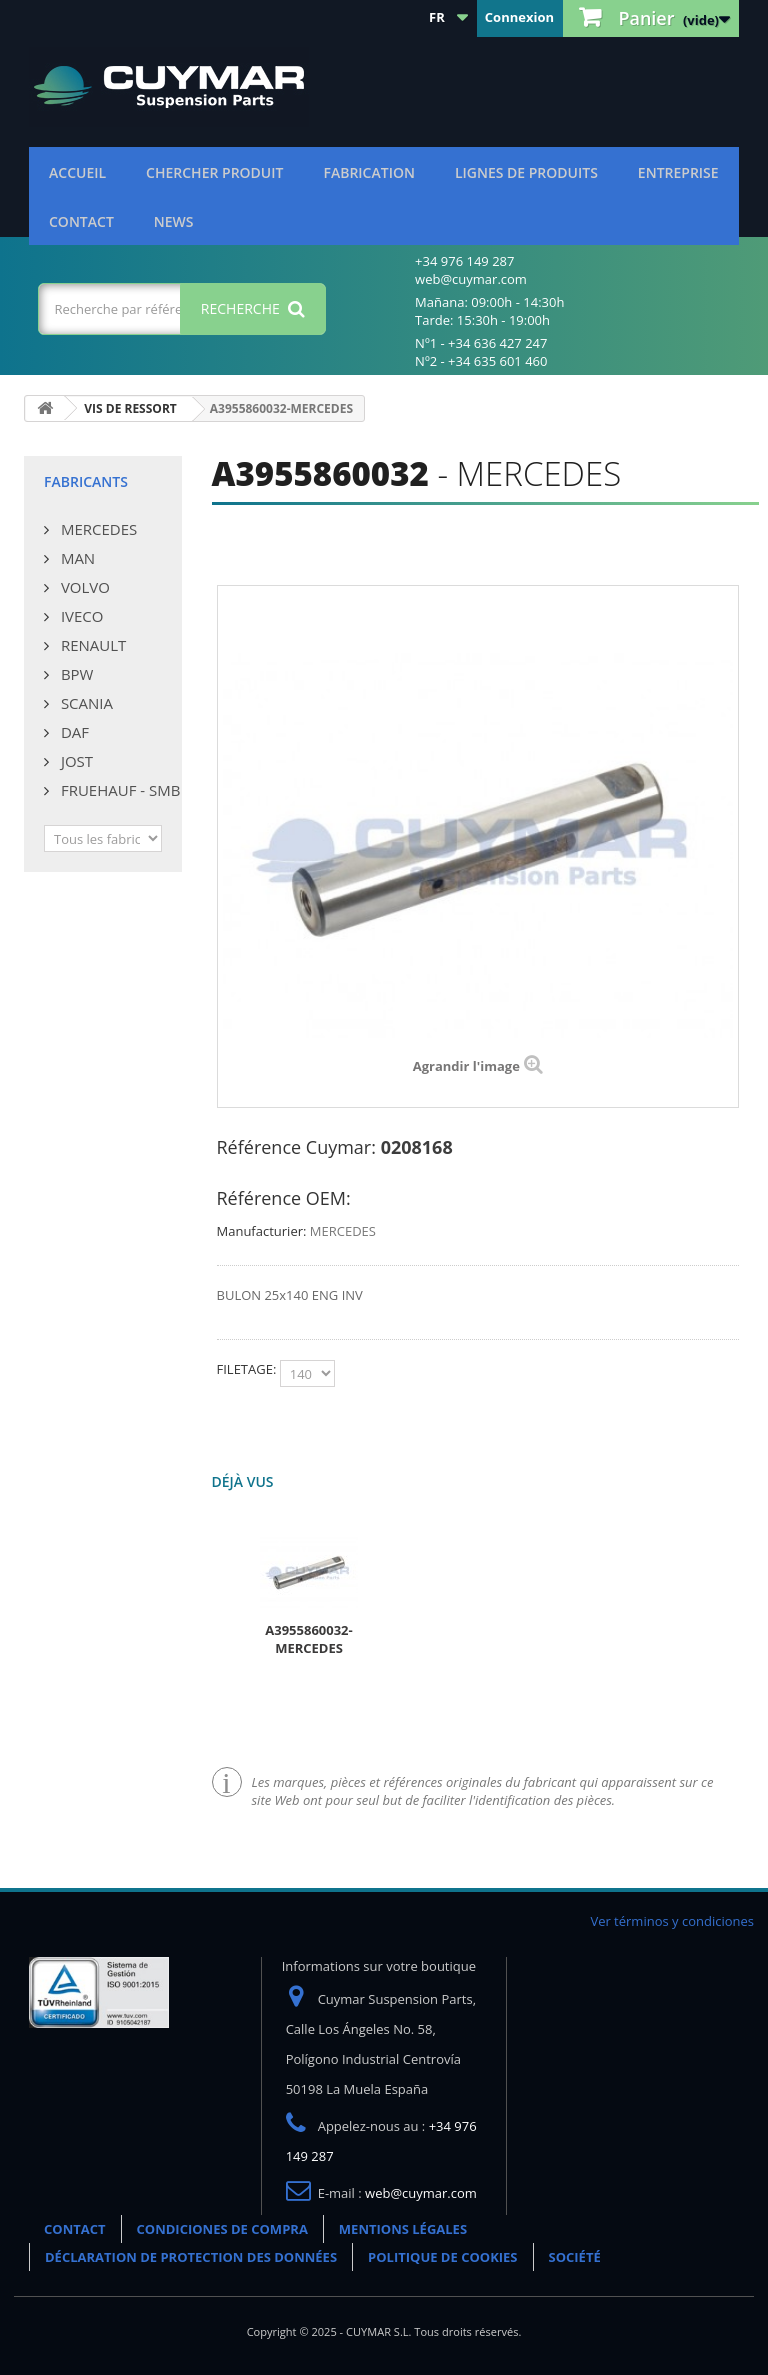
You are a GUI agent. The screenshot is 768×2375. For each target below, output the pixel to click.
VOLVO (83, 587)
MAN (76, 558)
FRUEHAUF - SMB (118, 790)
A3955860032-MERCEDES (308, 1639)
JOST (75, 761)
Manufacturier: (262, 1231)
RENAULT (91, 645)
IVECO (80, 616)
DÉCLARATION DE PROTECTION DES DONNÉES (191, 2257)
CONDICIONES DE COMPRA (222, 2229)
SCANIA (85, 703)
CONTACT (81, 221)
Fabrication (368, 172)
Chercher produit (214, 172)
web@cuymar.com (421, 2193)
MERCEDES (97, 529)
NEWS (174, 221)
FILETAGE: (248, 1369)
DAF (73, 732)
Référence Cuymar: (296, 1147)
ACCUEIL (77, 172)
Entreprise (678, 172)
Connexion (519, 17)
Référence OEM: (284, 1198)
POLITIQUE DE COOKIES (442, 2257)
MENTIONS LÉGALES (403, 2229)
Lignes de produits (526, 172)
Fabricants (86, 481)
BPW (75, 674)
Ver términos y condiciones (672, 1921)
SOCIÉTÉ (575, 2257)
